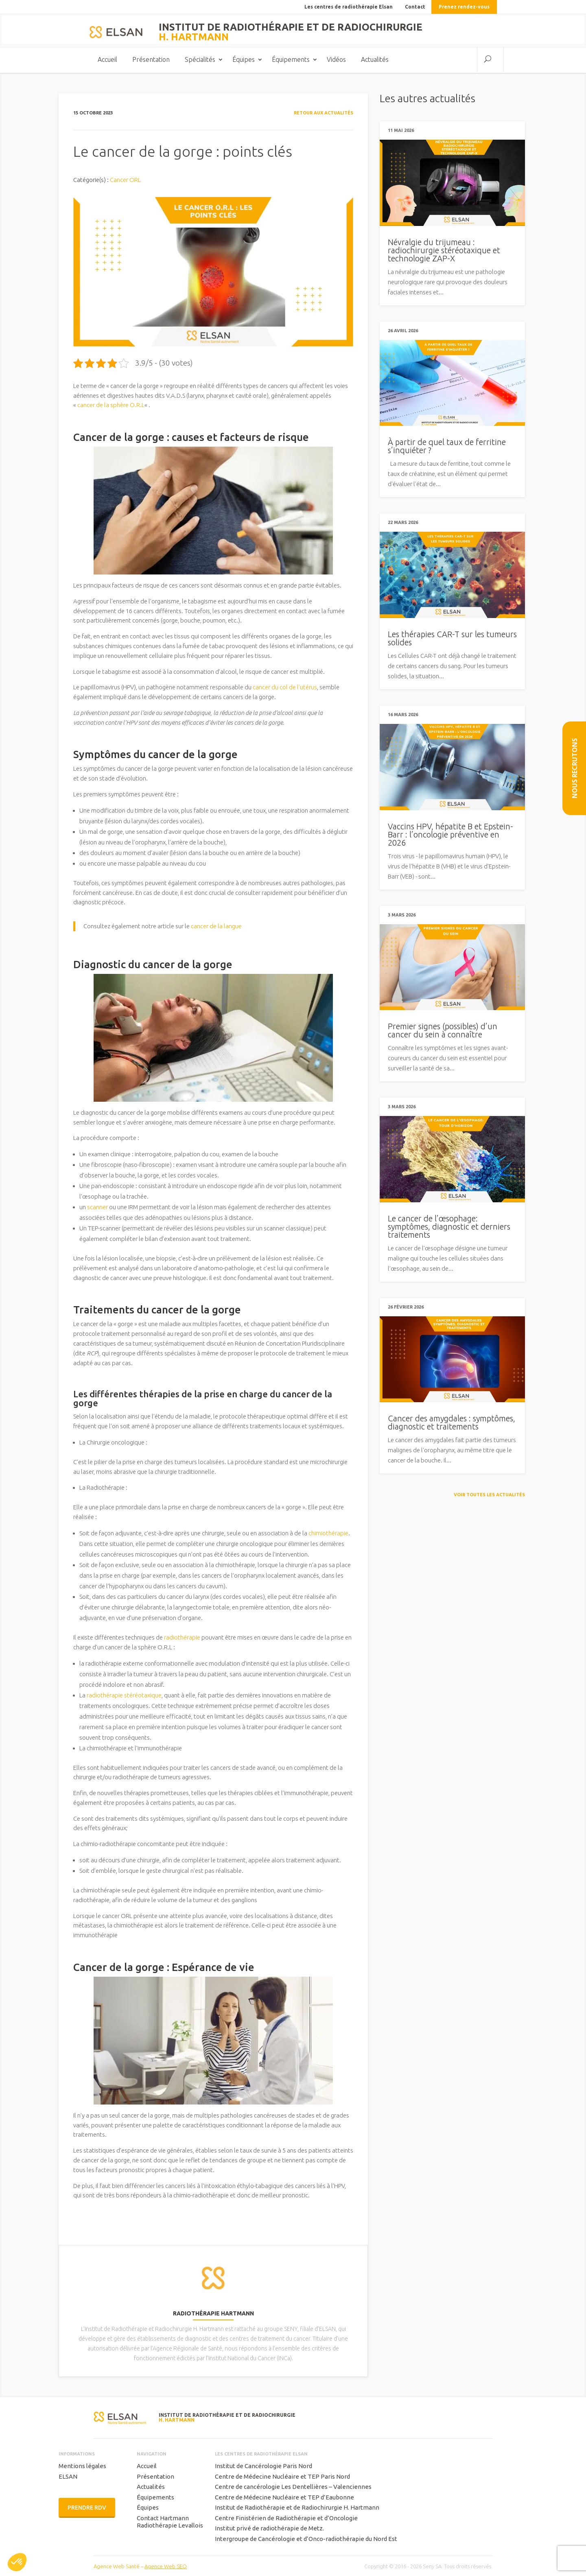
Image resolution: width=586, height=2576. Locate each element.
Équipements (291, 60)
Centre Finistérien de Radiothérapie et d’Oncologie (286, 2518)
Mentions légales (82, 2466)
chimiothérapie (328, 1533)
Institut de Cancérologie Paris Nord (263, 2466)
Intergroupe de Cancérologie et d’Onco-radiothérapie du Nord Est (306, 2539)
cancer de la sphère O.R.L (110, 405)
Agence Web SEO (165, 2567)
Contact (415, 6)
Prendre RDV (87, 2508)
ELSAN (68, 2477)
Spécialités (200, 60)
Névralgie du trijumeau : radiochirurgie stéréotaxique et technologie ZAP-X (444, 251)
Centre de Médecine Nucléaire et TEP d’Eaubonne (284, 2498)
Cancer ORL (125, 180)
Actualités (375, 60)
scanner (97, 1207)
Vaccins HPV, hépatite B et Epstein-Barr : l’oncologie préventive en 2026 (450, 835)
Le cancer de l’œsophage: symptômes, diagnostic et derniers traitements (449, 1227)
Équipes (243, 60)
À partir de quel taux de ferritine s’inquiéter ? (447, 447)
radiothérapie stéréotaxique (124, 1695)
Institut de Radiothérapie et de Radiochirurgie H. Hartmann (297, 2508)
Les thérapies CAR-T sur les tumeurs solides (452, 639)
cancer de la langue (216, 926)
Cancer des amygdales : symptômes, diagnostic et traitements (451, 1423)
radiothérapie (182, 1638)
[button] (17, 2562)
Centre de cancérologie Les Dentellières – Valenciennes (293, 2487)
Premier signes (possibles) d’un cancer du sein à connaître (442, 1031)
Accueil (107, 60)
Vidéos (336, 60)
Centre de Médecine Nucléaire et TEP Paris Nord (282, 2477)
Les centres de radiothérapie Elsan (348, 6)
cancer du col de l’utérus (284, 687)
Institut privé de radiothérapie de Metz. (269, 2529)
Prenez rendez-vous (464, 6)
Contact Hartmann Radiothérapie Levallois (170, 2522)
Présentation (151, 60)
